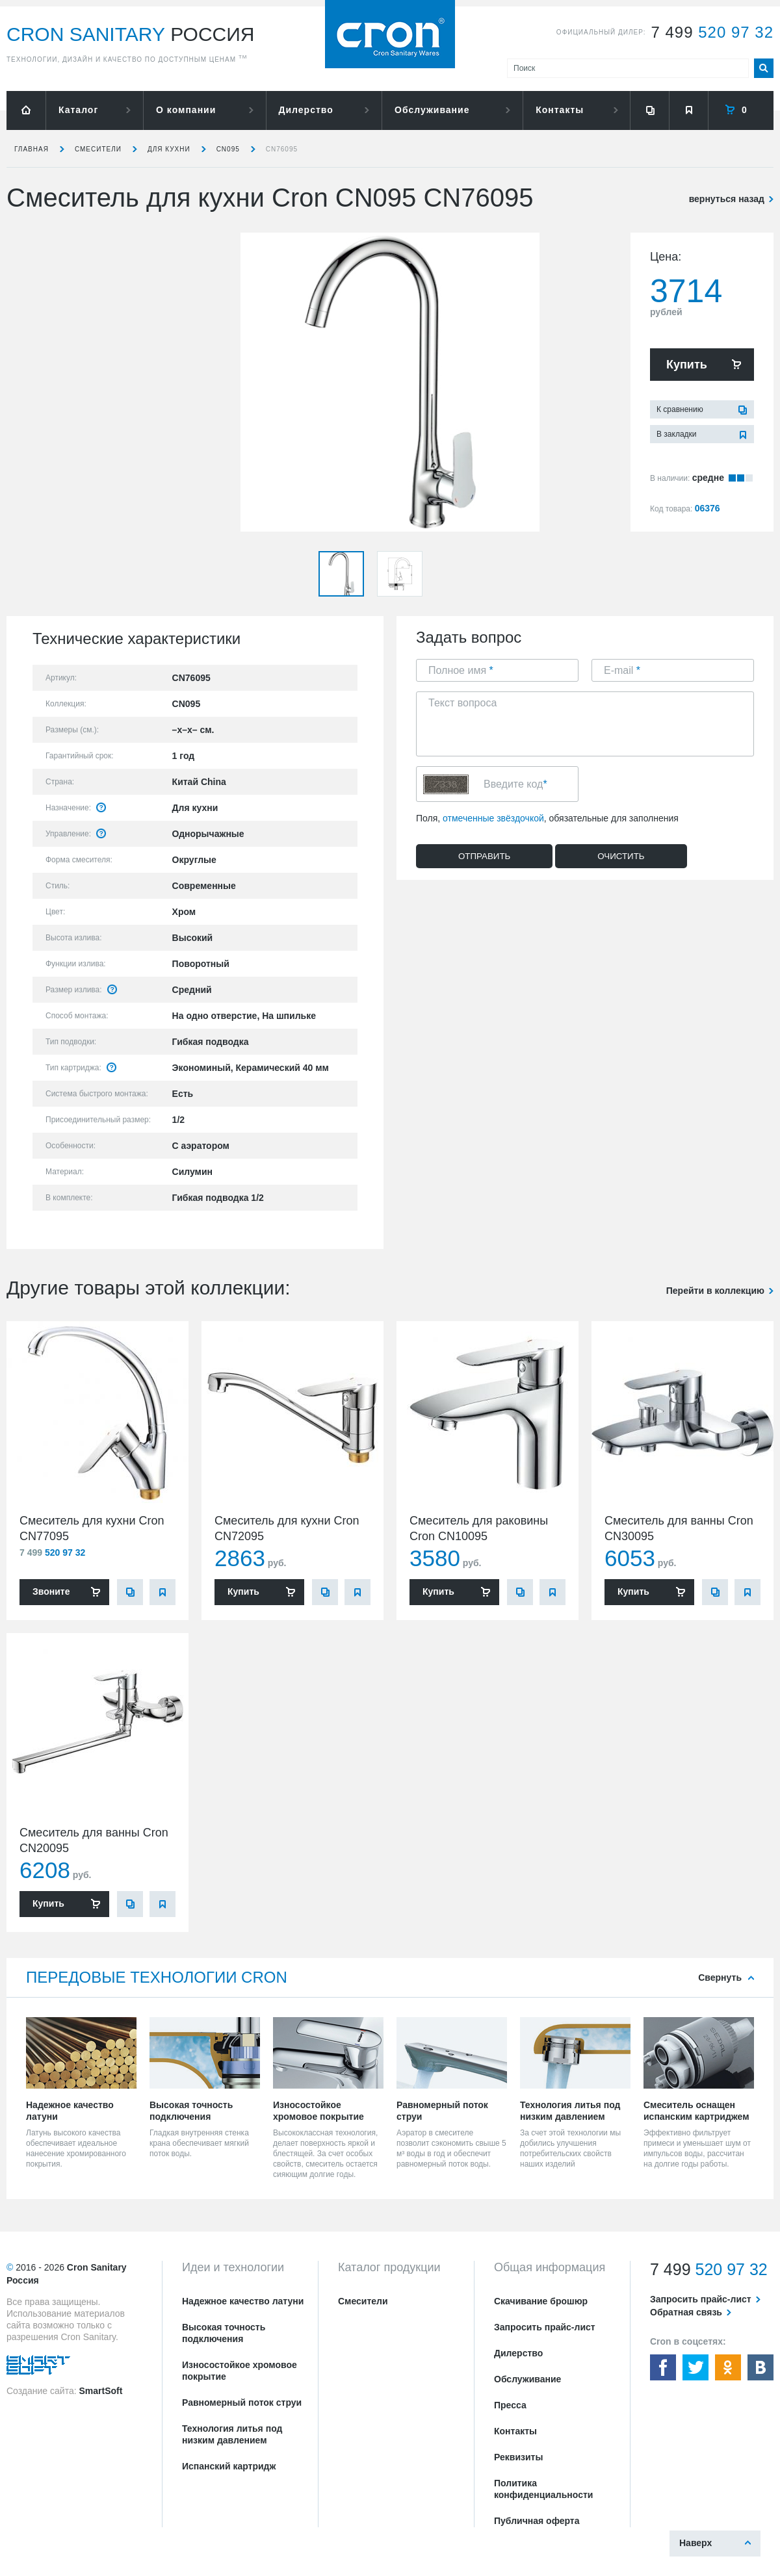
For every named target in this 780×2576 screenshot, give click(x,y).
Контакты (560, 110)
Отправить (484, 856)
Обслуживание (432, 110)
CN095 (228, 149)
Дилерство (306, 110)
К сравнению (679, 409)
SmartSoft (100, 2391)
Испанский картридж (229, 2466)
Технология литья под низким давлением (232, 2434)
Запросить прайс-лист (544, 2327)
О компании (186, 110)
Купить (686, 364)
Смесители (98, 149)
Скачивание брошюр (541, 2301)
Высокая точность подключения (223, 2333)
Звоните (51, 1591)
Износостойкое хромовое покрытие (239, 2371)
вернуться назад (726, 199)
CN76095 (282, 149)
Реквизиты (518, 2457)
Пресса (510, 2405)
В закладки (676, 434)
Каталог (78, 110)
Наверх (695, 2543)
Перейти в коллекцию (715, 1290)
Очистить (620, 856)
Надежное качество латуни (243, 2301)
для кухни (169, 149)
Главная (31, 149)
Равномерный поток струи (242, 2402)
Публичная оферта (537, 2521)
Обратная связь (686, 2312)
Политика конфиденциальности (543, 2489)
